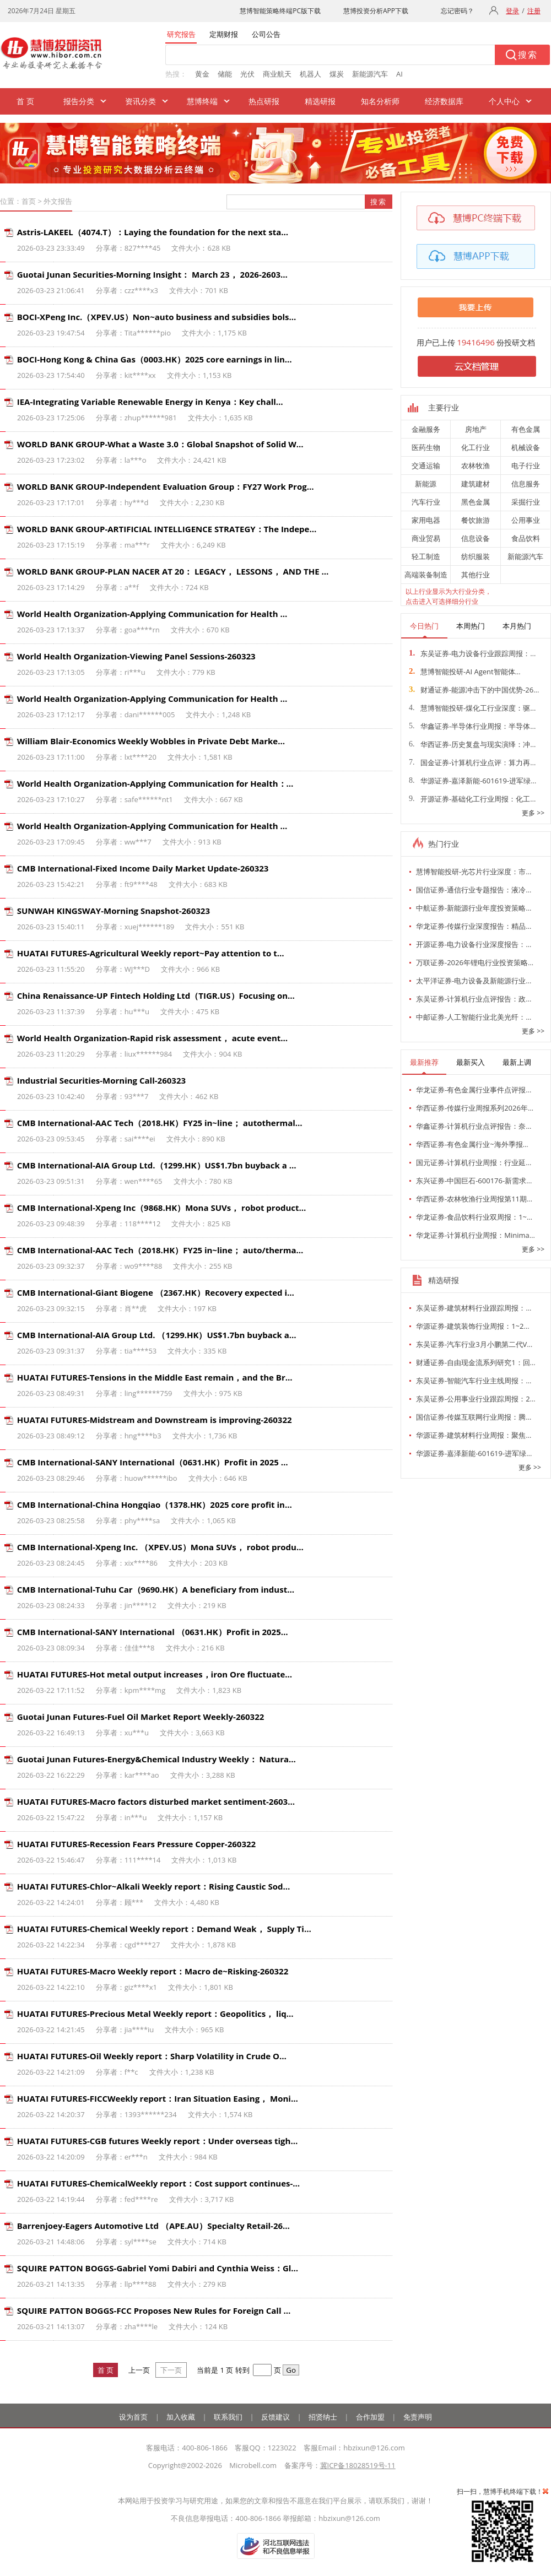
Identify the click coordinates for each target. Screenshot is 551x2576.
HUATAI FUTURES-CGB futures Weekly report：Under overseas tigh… (157, 2140)
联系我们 (228, 2417)
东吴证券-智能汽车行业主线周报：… (473, 1381)
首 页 (25, 101)
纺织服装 (475, 556)
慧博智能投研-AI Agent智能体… (465, 671)
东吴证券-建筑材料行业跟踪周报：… (473, 1308)
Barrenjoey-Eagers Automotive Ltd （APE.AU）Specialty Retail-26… (153, 2225)
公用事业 (525, 520)
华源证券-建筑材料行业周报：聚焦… (473, 1435)
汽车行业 (426, 502)
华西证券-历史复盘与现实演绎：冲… (472, 744)
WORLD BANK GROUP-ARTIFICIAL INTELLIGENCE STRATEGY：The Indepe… (167, 528)
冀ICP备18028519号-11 (358, 2465)
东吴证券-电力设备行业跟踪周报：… (472, 653)
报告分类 (78, 101)
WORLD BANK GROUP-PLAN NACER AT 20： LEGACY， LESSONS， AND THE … (173, 571)
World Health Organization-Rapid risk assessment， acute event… (152, 1037)
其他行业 (475, 575)
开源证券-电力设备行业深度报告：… (473, 944)
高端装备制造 (425, 575)
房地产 (476, 429)
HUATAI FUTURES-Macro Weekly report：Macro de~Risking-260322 (153, 1971)
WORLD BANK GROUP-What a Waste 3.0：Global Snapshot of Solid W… (160, 444)
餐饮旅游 (475, 520)
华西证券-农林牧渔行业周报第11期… (474, 1199)
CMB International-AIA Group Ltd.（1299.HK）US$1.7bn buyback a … (156, 1165)
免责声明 (417, 2417)
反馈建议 (275, 2417)
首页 (28, 201)
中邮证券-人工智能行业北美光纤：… (473, 1017)
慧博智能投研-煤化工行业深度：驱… (472, 708)
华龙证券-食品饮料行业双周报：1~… (474, 1217)
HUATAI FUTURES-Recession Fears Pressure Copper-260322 (136, 1843)
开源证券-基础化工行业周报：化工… (472, 799)
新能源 (425, 484)
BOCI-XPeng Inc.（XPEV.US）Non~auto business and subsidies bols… (156, 316)
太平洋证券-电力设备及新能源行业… (473, 981)
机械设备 (525, 447)
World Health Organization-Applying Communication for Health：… (155, 783)
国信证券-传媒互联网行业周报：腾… (473, 1417)
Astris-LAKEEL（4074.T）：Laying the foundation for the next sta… (152, 231)
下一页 (171, 2370)
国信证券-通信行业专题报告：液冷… (473, 890)
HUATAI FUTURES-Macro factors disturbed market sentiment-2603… (156, 1801)
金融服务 (426, 429)
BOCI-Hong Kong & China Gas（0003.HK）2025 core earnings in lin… (154, 359)
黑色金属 (475, 502)
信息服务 (525, 484)
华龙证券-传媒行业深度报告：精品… (473, 926)
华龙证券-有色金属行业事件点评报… (473, 1090)
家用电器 (426, 520)
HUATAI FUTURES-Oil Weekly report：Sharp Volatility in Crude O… (152, 2055)
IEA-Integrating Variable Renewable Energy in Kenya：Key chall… (150, 401)
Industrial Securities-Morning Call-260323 (101, 1080)
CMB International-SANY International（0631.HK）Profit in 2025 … (152, 1462)
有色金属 (525, 429)
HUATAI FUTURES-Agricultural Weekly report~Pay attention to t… (150, 953)
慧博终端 (202, 101)
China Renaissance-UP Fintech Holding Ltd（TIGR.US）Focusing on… (156, 995)
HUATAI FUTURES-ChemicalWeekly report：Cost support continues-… (158, 2183)
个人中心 (504, 101)
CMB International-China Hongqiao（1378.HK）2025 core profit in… (154, 1504)
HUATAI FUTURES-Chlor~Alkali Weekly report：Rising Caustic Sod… (153, 1886)
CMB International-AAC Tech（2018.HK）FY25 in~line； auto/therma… (160, 1249)
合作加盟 (370, 2417)
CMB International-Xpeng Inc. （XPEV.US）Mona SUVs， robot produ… (160, 1546)
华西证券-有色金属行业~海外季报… (472, 1144)
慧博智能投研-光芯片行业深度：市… (473, 871)
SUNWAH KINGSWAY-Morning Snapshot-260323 (113, 910)
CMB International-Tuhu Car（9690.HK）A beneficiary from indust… (155, 1589)
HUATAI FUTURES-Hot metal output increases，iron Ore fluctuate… (154, 1674)
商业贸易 (426, 538)
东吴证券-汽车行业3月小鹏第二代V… (474, 1344)
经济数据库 (444, 101)
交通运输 (426, 465)
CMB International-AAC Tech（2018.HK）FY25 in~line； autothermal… (159, 1122)
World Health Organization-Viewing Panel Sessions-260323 (136, 656)
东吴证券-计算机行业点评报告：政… (473, 999)
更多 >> (533, 813)
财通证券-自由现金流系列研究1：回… (476, 1362)
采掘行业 (525, 502)
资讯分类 (140, 101)
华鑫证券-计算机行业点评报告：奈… (473, 1126)
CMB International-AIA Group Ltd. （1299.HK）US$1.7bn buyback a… (156, 1334)
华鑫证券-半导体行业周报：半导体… (472, 726)
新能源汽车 (525, 556)
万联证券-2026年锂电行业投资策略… (474, 962)
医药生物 (426, 447)
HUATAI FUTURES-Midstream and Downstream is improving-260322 (154, 1419)
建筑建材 (475, 484)
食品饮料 (525, 538)
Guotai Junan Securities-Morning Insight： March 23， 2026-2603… (152, 274)
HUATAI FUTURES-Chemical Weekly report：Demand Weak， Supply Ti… (164, 1928)
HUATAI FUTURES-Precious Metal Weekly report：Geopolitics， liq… (155, 2013)
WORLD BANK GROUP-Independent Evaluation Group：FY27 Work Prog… (165, 486)
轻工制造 (426, 556)
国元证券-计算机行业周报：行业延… (473, 1162)
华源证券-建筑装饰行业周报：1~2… (473, 1326)
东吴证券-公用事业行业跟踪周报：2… (476, 1399)
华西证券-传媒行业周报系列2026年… (474, 1108)
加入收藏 (180, 2417)
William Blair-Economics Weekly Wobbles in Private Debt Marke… (151, 740)
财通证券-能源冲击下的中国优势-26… (474, 690)
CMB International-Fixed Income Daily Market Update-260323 (143, 868)
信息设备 (475, 538)
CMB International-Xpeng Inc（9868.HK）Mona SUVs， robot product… (161, 1207)
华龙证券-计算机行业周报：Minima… (475, 1235)
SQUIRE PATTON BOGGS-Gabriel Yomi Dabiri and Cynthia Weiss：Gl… (158, 2268)
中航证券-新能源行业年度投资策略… (473, 908)
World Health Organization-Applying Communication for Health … (152, 613)
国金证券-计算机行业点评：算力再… (472, 762)
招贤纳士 (323, 2417)
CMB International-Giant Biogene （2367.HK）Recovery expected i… (155, 1292)
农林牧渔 (475, 465)
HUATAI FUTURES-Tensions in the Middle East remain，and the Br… (155, 1377)
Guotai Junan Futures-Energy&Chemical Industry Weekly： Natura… (156, 1759)
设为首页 (133, 2417)
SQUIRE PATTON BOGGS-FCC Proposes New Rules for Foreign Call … (154, 2310)
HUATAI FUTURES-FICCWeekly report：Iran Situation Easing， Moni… (157, 2098)
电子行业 (525, 465)
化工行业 (475, 447)
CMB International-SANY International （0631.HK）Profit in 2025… (152, 1631)
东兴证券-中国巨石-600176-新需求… (474, 1181)
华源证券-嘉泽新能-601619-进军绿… (472, 780)
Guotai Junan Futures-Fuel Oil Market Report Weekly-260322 (140, 1716)
